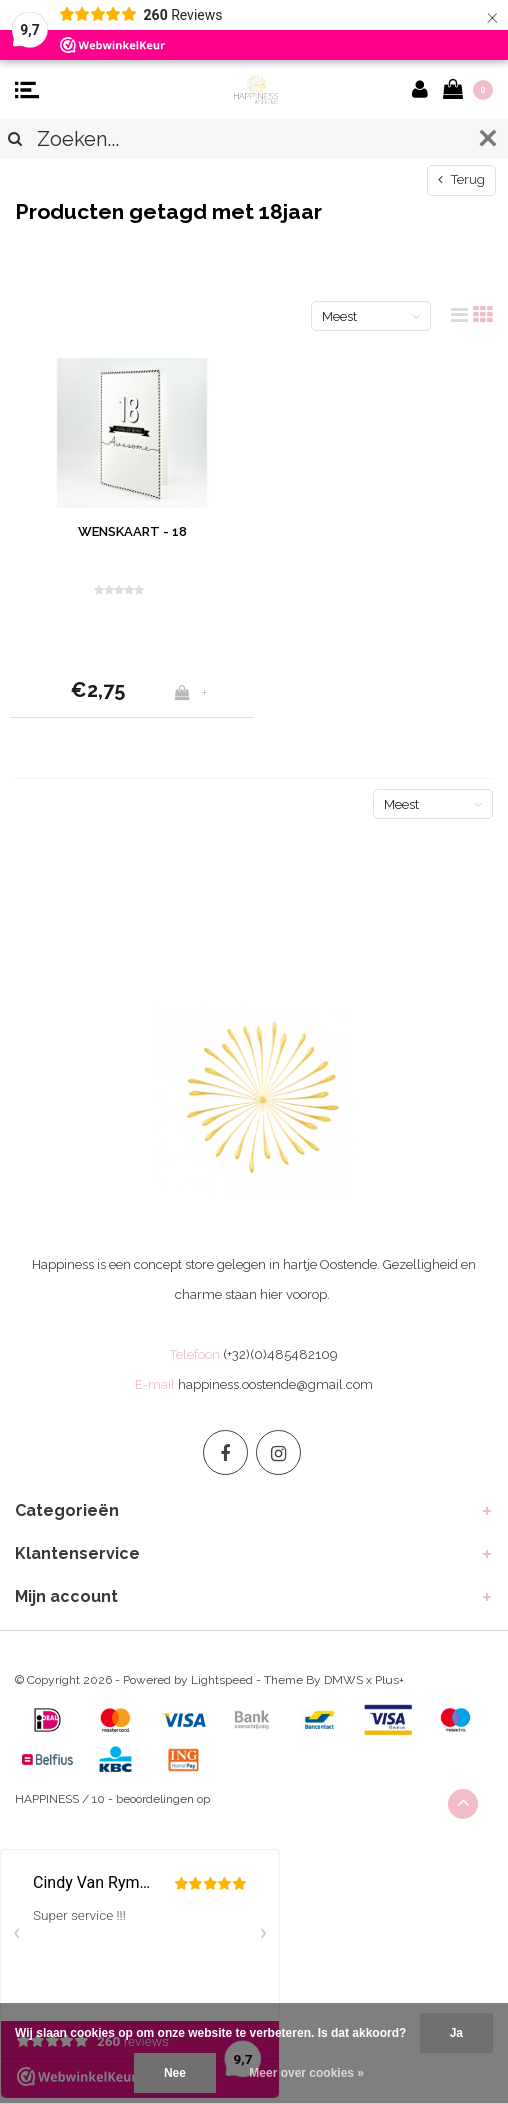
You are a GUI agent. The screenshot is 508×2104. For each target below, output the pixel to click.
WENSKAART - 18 (132, 531)
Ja (456, 2033)
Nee (175, 2073)
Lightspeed (222, 1680)
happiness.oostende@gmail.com (275, 1384)
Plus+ (389, 1680)
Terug (461, 179)
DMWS (343, 1680)
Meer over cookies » (306, 2073)
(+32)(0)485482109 (280, 1354)
